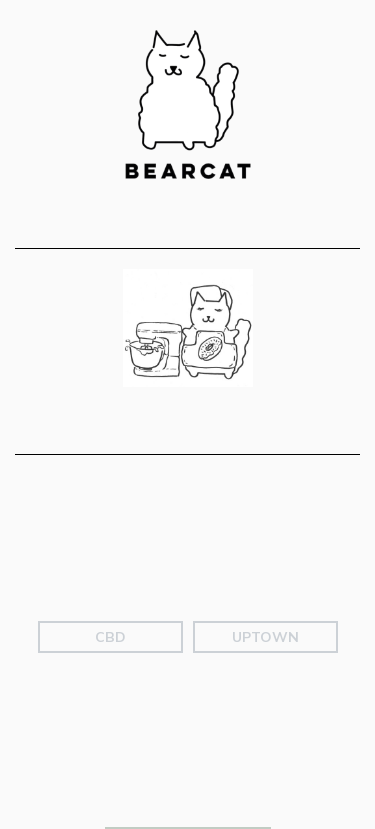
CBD (110, 675)
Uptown (265, 675)
